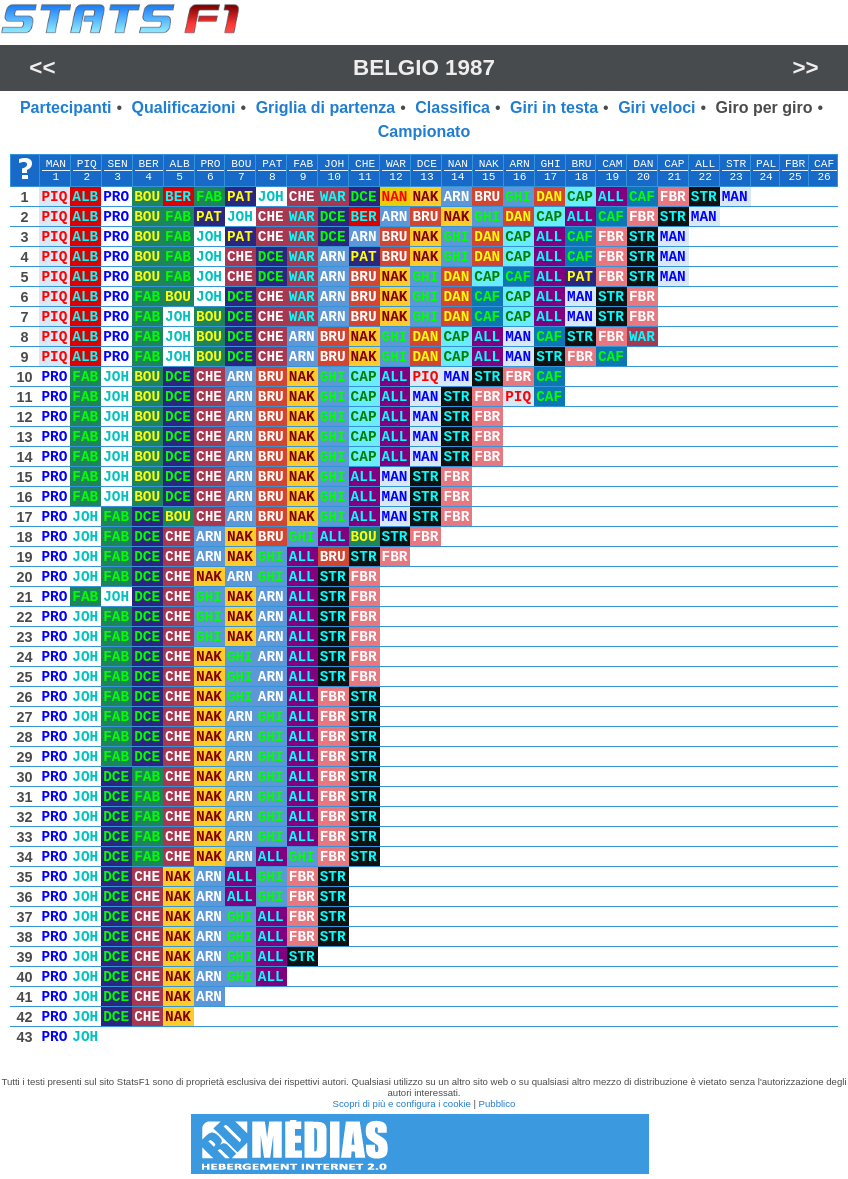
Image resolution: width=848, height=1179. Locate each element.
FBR (795, 164)
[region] (424, 605)
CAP (674, 164)
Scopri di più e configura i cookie (402, 1103)
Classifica (452, 107)
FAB (303, 164)
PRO (210, 164)
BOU (241, 164)
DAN (643, 164)
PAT (272, 164)
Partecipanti (66, 107)
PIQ (87, 164)
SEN (118, 164)
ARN (520, 164)
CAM (612, 164)
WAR (396, 164)
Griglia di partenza (326, 107)
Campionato (424, 131)
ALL (705, 164)
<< (42, 67)
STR (736, 164)
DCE (427, 164)
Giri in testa (554, 107)
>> (806, 67)
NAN (458, 164)
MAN (56, 164)
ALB (179, 164)
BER (149, 164)
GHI (551, 164)
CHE (365, 164)
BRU (581, 164)
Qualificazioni (184, 107)
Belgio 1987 (424, 67)
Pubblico (497, 1103)
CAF (824, 164)
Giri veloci (656, 107)
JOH (334, 164)
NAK (489, 164)
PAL (766, 164)
